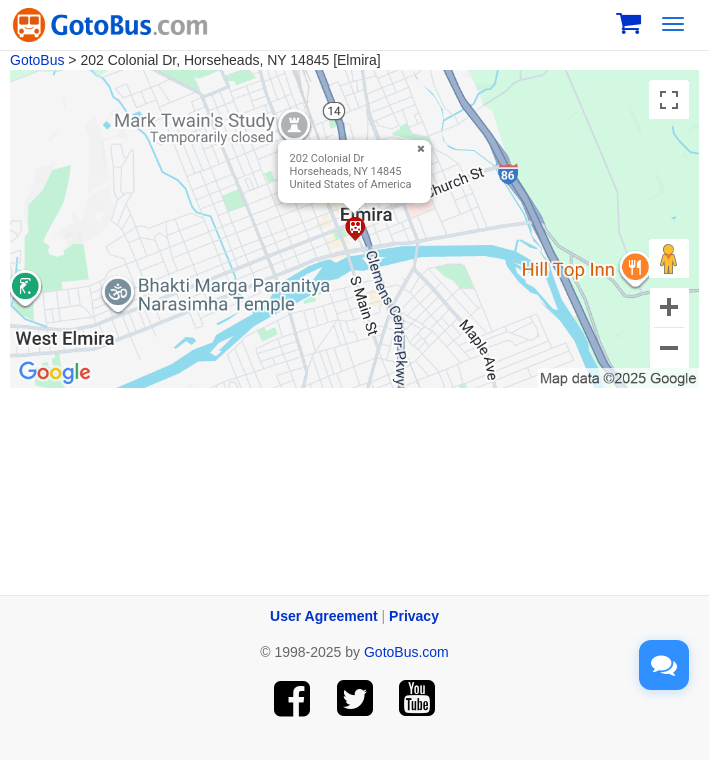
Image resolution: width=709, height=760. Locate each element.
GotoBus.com (406, 652)
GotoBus (37, 60)
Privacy (414, 616)
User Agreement (324, 616)
